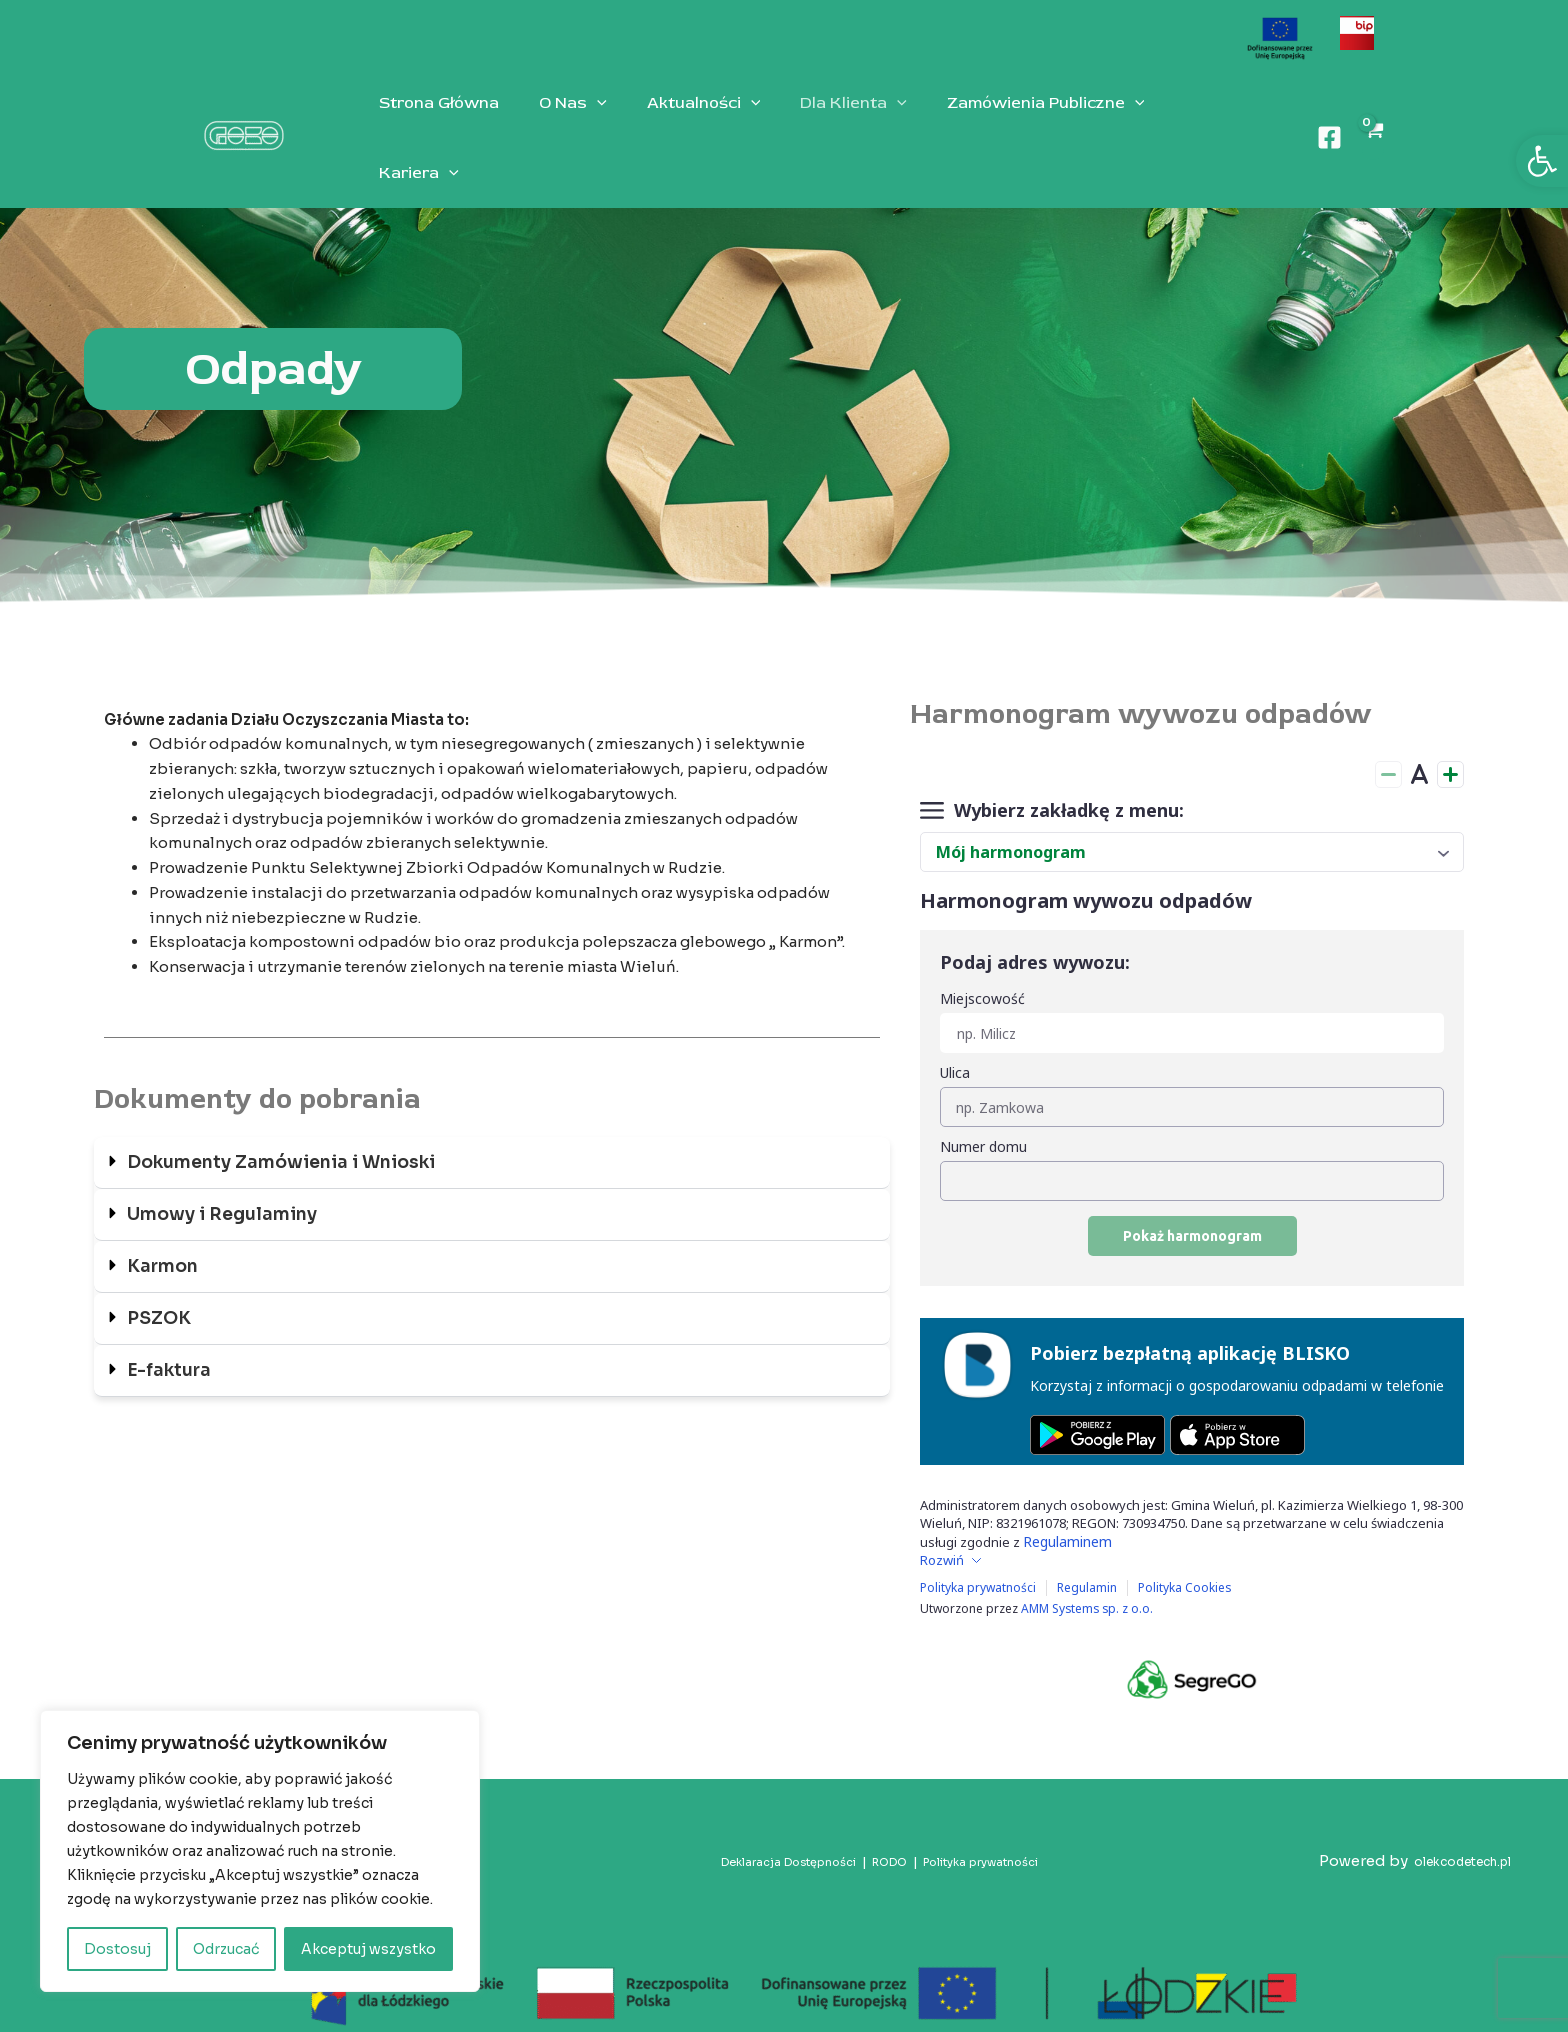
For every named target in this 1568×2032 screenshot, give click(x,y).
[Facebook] (1327, 122)
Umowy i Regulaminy (223, 1185)
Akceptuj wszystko (368, 1949)
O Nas (561, 123)
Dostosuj (117, 1949)
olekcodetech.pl (1450, 1831)
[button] (1542, 161)
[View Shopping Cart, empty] (1372, 122)
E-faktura (171, 1341)
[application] (585, 123)
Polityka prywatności (982, 1831)
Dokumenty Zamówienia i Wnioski (284, 1133)
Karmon (163, 1237)
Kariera (1180, 123)
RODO (881, 1831)
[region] (260, 1851)
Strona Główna (435, 123)
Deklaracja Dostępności (767, 1831)
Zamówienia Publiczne (1010, 123)
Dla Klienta (825, 123)
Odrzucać (226, 1949)
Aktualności (684, 123)
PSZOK (160, 1289)
